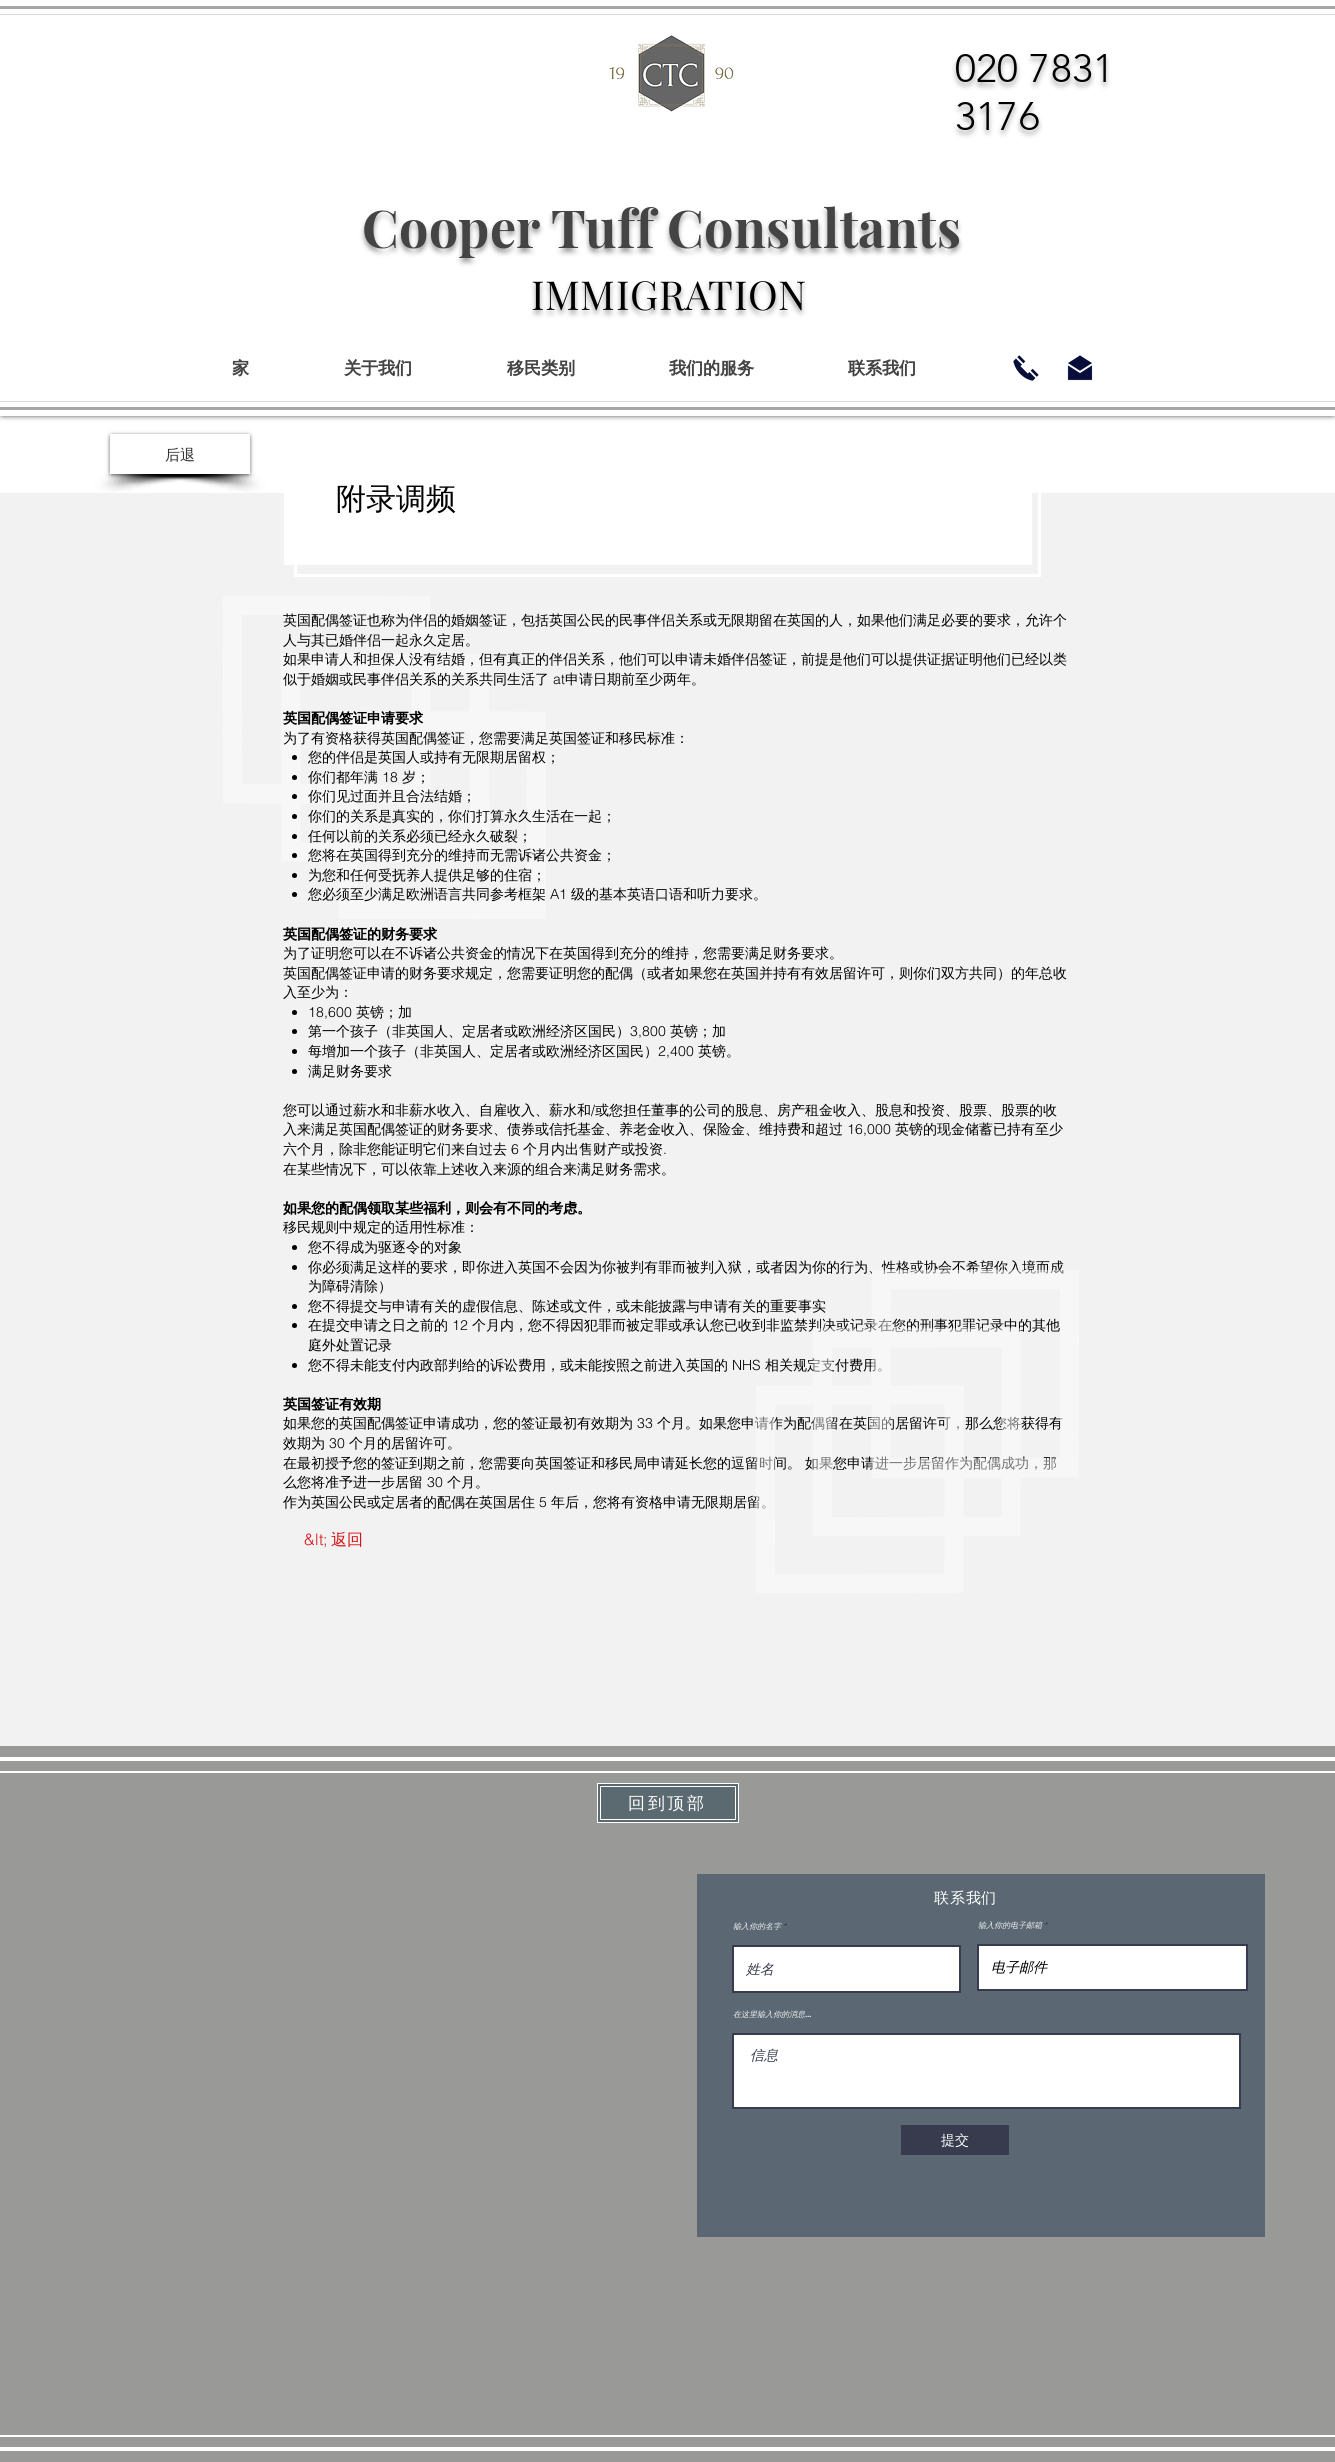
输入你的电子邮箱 (1010, 1925)
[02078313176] (1026, 367)
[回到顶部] (668, 1803)
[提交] (955, 2140)
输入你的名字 (757, 1926)
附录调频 (396, 498)
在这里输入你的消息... (772, 2014)
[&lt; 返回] (333, 1539)
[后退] (180, 454)
